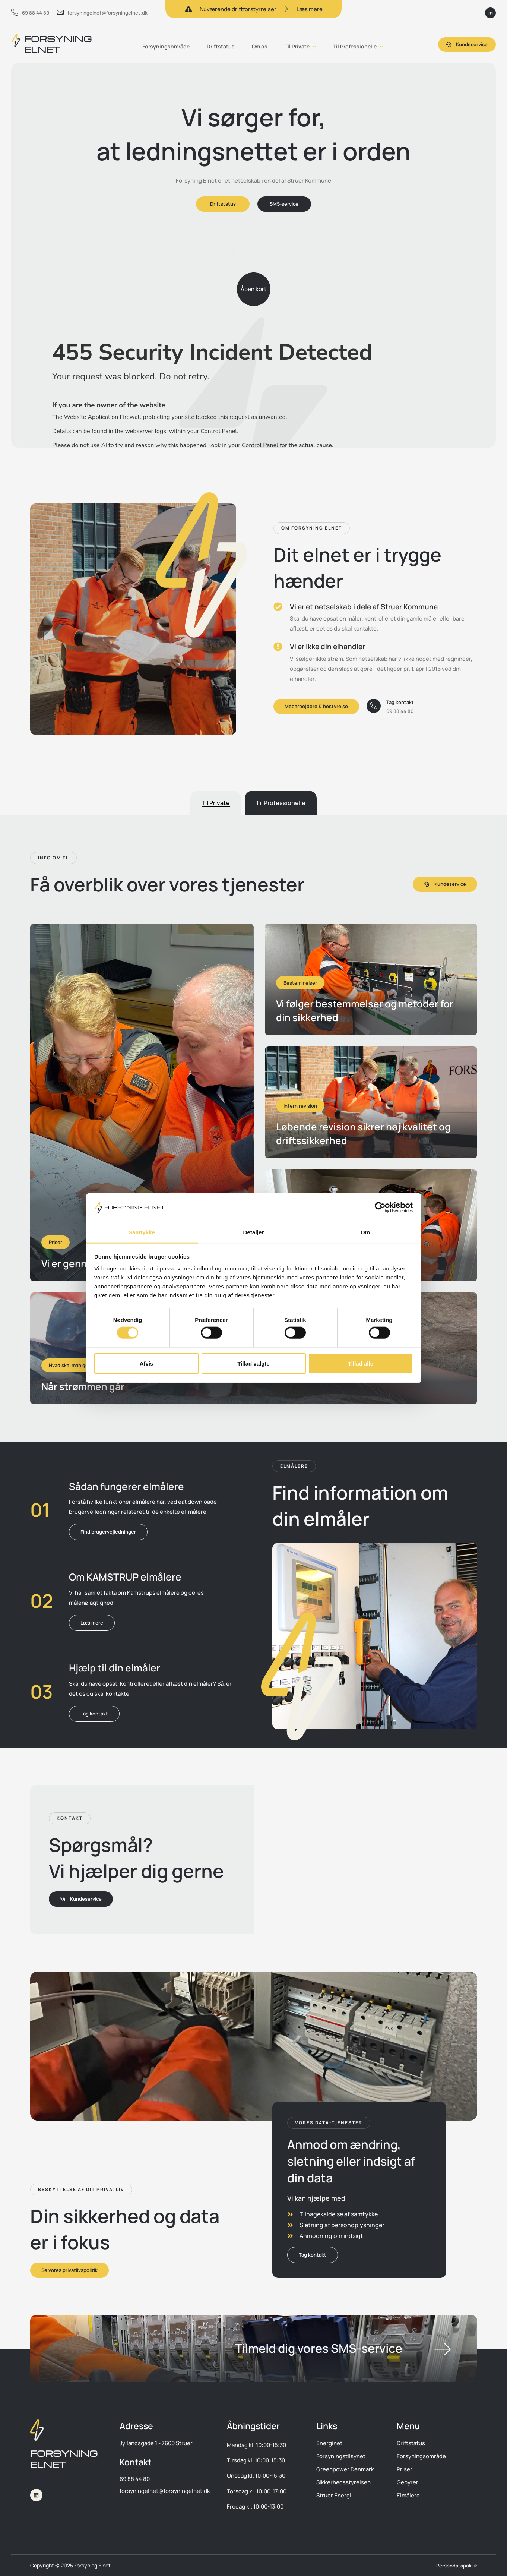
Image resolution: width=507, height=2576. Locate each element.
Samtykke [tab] (142, 1232)
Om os (257, 44)
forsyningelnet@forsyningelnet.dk (102, 13)
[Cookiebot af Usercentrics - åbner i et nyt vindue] (380, 1207)
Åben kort (253, 294)
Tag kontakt (401, 702)
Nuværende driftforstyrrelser (238, 9)
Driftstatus (217, 44)
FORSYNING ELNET (58, 44)
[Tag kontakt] (374, 706)
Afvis (146, 1363)
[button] (311, 528)
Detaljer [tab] (253, 1232)
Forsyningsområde (160, 44)
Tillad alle (360, 1363)
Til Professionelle (359, 45)
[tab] (215, 803)
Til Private (300, 45)
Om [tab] (365, 1232)
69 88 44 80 (30, 13)
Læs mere (310, 9)
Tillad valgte (253, 1363)
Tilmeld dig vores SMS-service (318, 2348)
